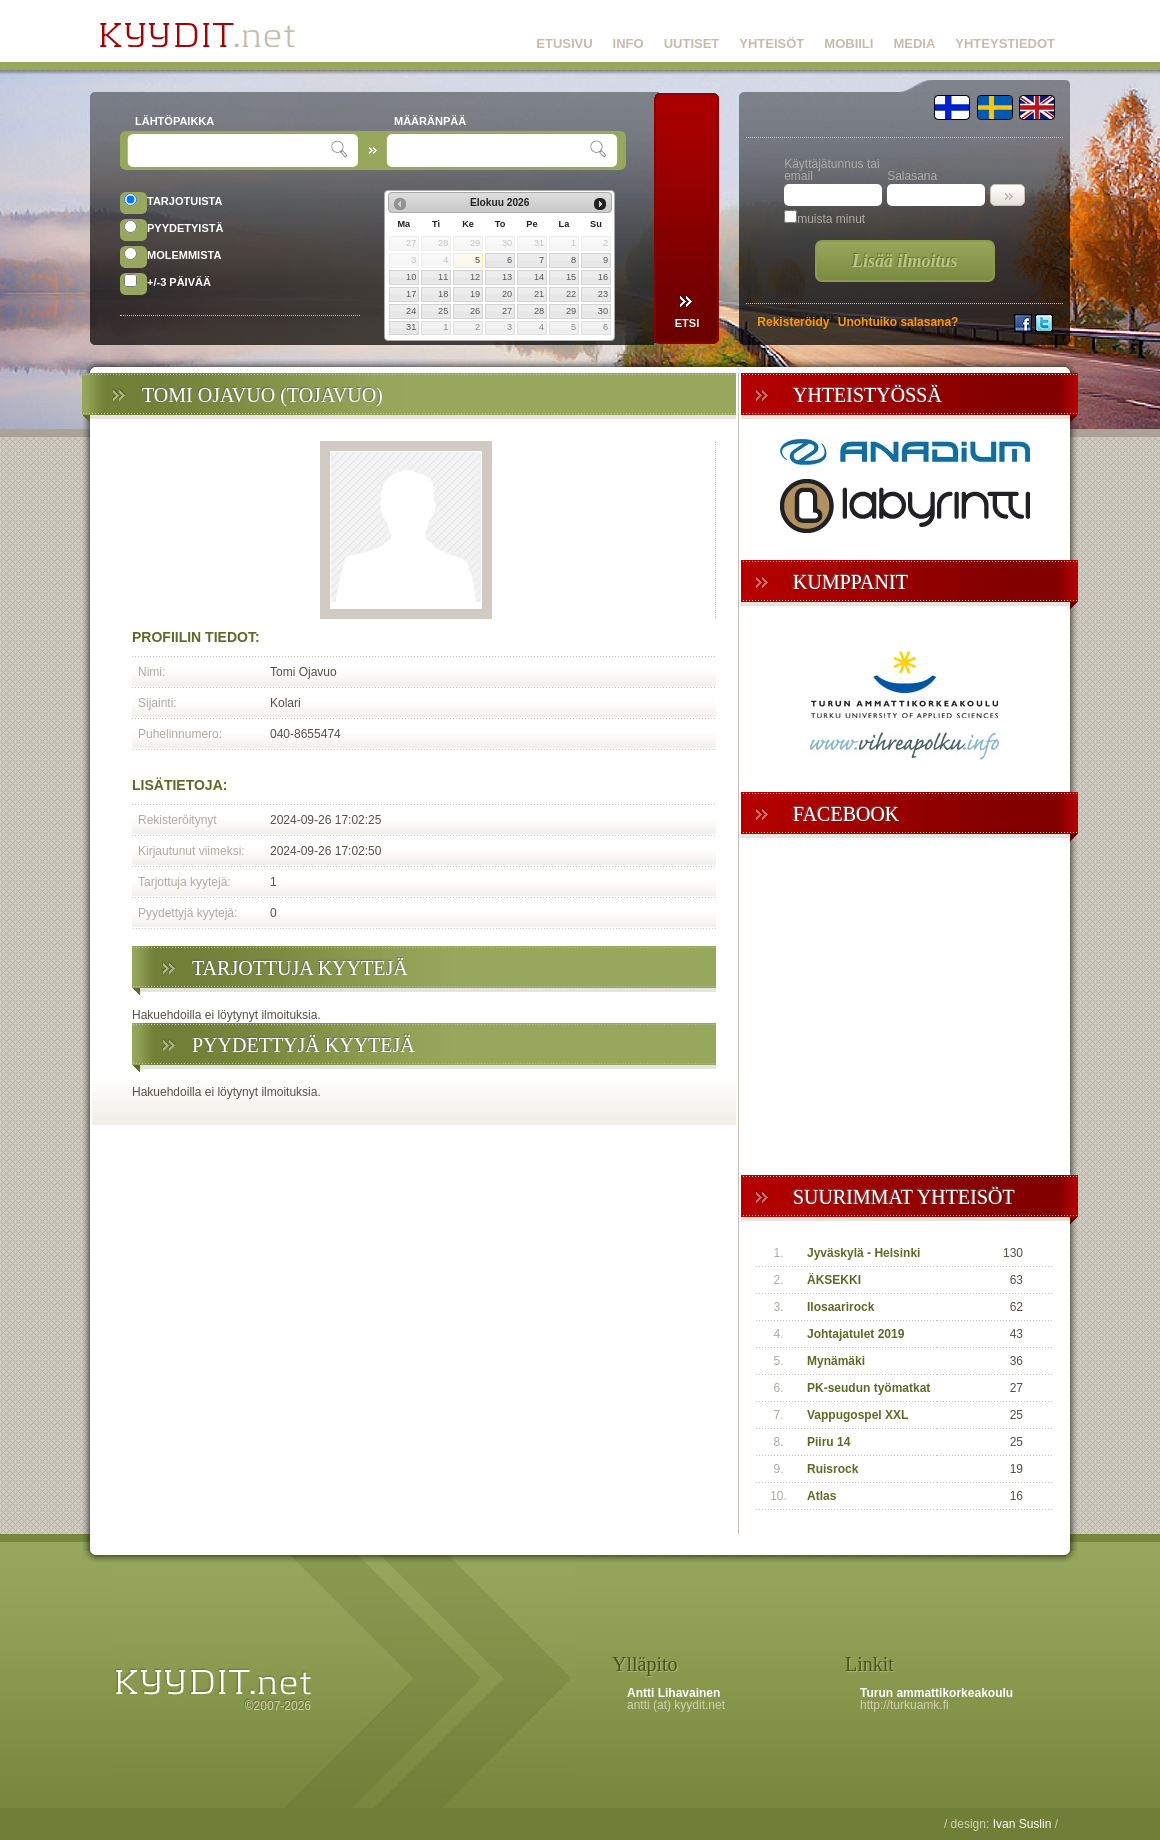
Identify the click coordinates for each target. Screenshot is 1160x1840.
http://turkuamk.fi (904, 1705)
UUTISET (692, 43)
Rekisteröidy (793, 322)
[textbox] (231, 150)
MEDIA (914, 43)
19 (475, 294)
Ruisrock (832, 1469)
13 (507, 277)
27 (507, 311)
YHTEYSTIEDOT (1005, 43)
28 (539, 311)
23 (603, 294)
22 (571, 294)
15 (571, 277)
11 (443, 277)
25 (443, 311)
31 (411, 327)
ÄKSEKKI (834, 1280)
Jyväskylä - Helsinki (863, 1253)
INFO (628, 43)
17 (411, 294)
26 (475, 311)
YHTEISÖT (771, 43)
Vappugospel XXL (857, 1415)
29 (571, 311)
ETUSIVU (564, 43)
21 (539, 294)
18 (443, 294)
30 (603, 311)
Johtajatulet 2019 (855, 1334)
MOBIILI (848, 43)
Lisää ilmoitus (905, 261)
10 (411, 277)
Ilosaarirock (840, 1307)
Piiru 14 (828, 1442)
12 (475, 277)
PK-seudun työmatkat (868, 1388)
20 (507, 294)
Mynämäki (836, 1361)
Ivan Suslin (1022, 1824)
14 (539, 277)
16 (603, 277)
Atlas (821, 1496)
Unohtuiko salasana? (898, 322)
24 (411, 311)
